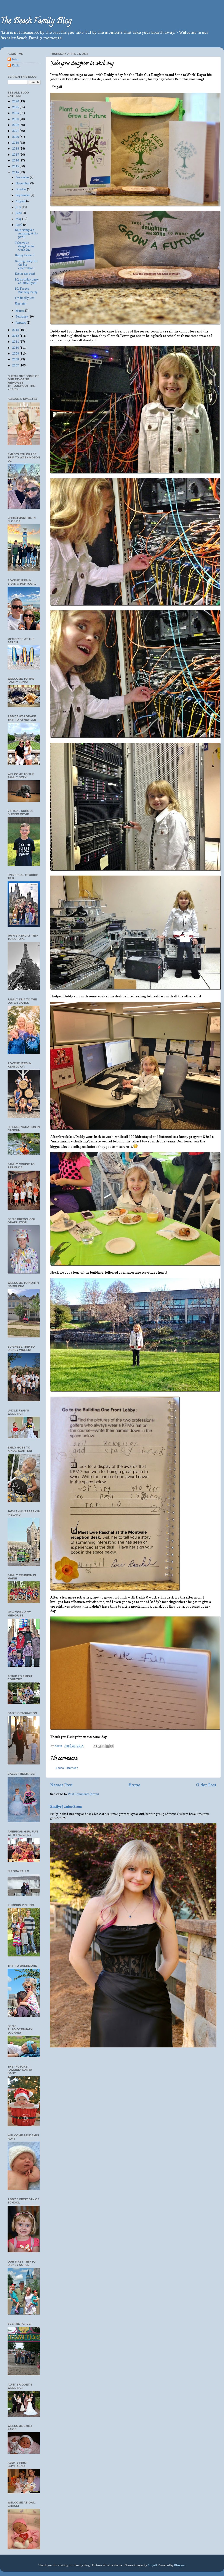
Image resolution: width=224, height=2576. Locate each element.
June (19, 213)
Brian (15, 59)
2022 (16, 125)
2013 (16, 330)
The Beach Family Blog (35, 22)
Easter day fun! (25, 273)
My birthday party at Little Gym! (27, 281)
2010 (16, 347)
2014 (16, 172)
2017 (16, 154)
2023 (16, 119)
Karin (15, 65)
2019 (16, 142)
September (23, 195)
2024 (16, 113)
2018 (16, 148)
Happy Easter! (24, 255)
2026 (16, 101)
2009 (16, 353)
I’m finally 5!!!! (25, 298)
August (21, 201)
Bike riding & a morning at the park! (26, 233)
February (22, 316)
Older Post (206, 1784)
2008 (16, 359)
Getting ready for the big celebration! (26, 264)
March (20, 310)
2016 (16, 160)
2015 (16, 166)
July (19, 207)
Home (134, 1784)
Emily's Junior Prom (66, 1807)
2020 (16, 137)
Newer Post (61, 1784)
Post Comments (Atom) (83, 1794)
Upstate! (20, 303)
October (21, 189)
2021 (16, 130)
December (23, 177)
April (19, 224)
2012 (16, 335)
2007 (16, 365)
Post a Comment (67, 1767)
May (19, 219)
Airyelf (152, 2565)
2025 (16, 107)
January (21, 322)
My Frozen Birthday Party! (26, 290)
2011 (16, 341)
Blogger (179, 2565)
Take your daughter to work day (24, 246)
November (23, 183)
